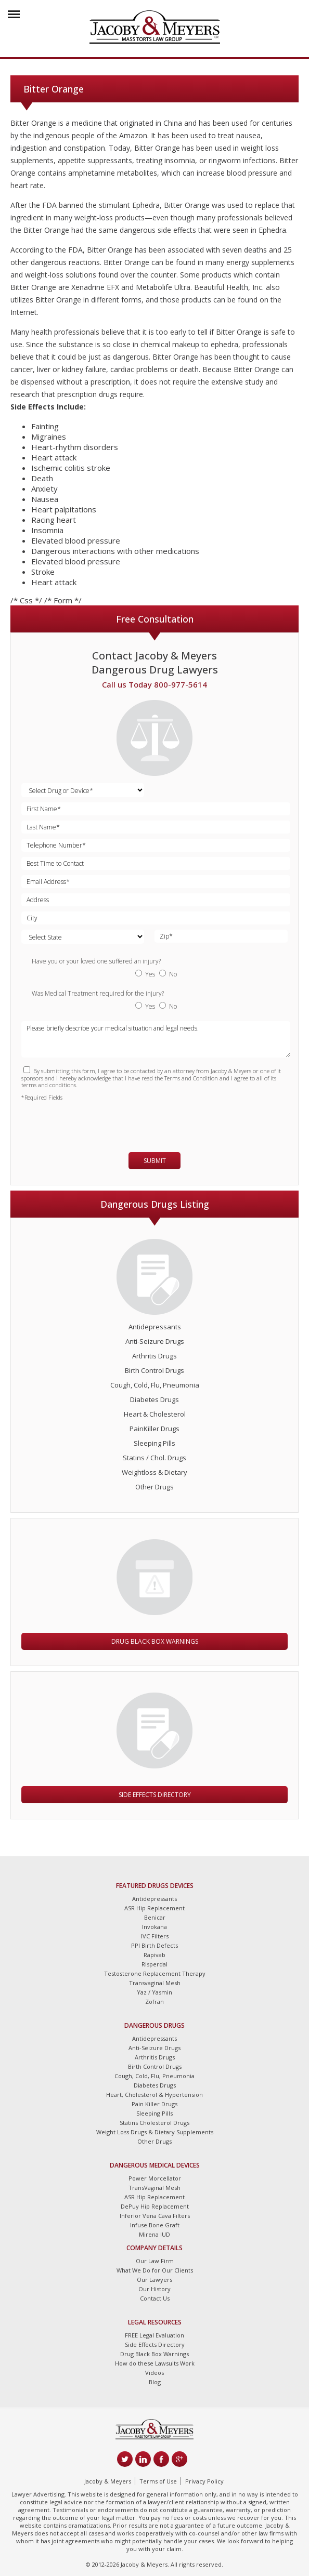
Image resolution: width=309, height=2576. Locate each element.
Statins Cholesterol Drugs (154, 2122)
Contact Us (155, 2298)
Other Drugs (154, 1486)
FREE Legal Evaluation (154, 2335)
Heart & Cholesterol (155, 1414)
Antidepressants (154, 1326)
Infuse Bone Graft (154, 2225)
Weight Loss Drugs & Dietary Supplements (154, 2132)
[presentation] (82, 1122)
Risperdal (154, 1964)
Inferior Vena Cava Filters (155, 2216)
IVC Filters (155, 1936)
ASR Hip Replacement (154, 1908)
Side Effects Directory (155, 1794)
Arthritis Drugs (154, 1355)
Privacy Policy (204, 2481)
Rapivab (154, 1955)
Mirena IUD (154, 2234)
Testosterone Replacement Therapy (154, 1973)
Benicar (154, 1917)
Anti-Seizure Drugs (154, 1341)
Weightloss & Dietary (154, 1472)
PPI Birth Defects (154, 1945)
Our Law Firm (155, 2261)
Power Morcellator (154, 2178)
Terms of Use (158, 2481)
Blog (155, 2382)
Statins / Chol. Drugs (154, 1457)
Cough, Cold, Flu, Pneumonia (154, 1385)
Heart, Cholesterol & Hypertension (154, 2094)
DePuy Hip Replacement (155, 2206)
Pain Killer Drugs (154, 2104)
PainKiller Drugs (154, 1428)
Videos (154, 2372)
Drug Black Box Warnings (154, 1641)
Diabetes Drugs (154, 1399)
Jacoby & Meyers (107, 2481)
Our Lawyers (154, 2279)
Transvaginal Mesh (155, 1983)
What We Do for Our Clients (155, 2270)
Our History (154, 2289)
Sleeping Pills (154, 1443)
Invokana (154, 1927)
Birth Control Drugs (154, 1370)
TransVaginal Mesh (154, 2187)
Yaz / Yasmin (154, 1992)
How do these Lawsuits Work (155, 2363)
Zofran (154, 2001)
